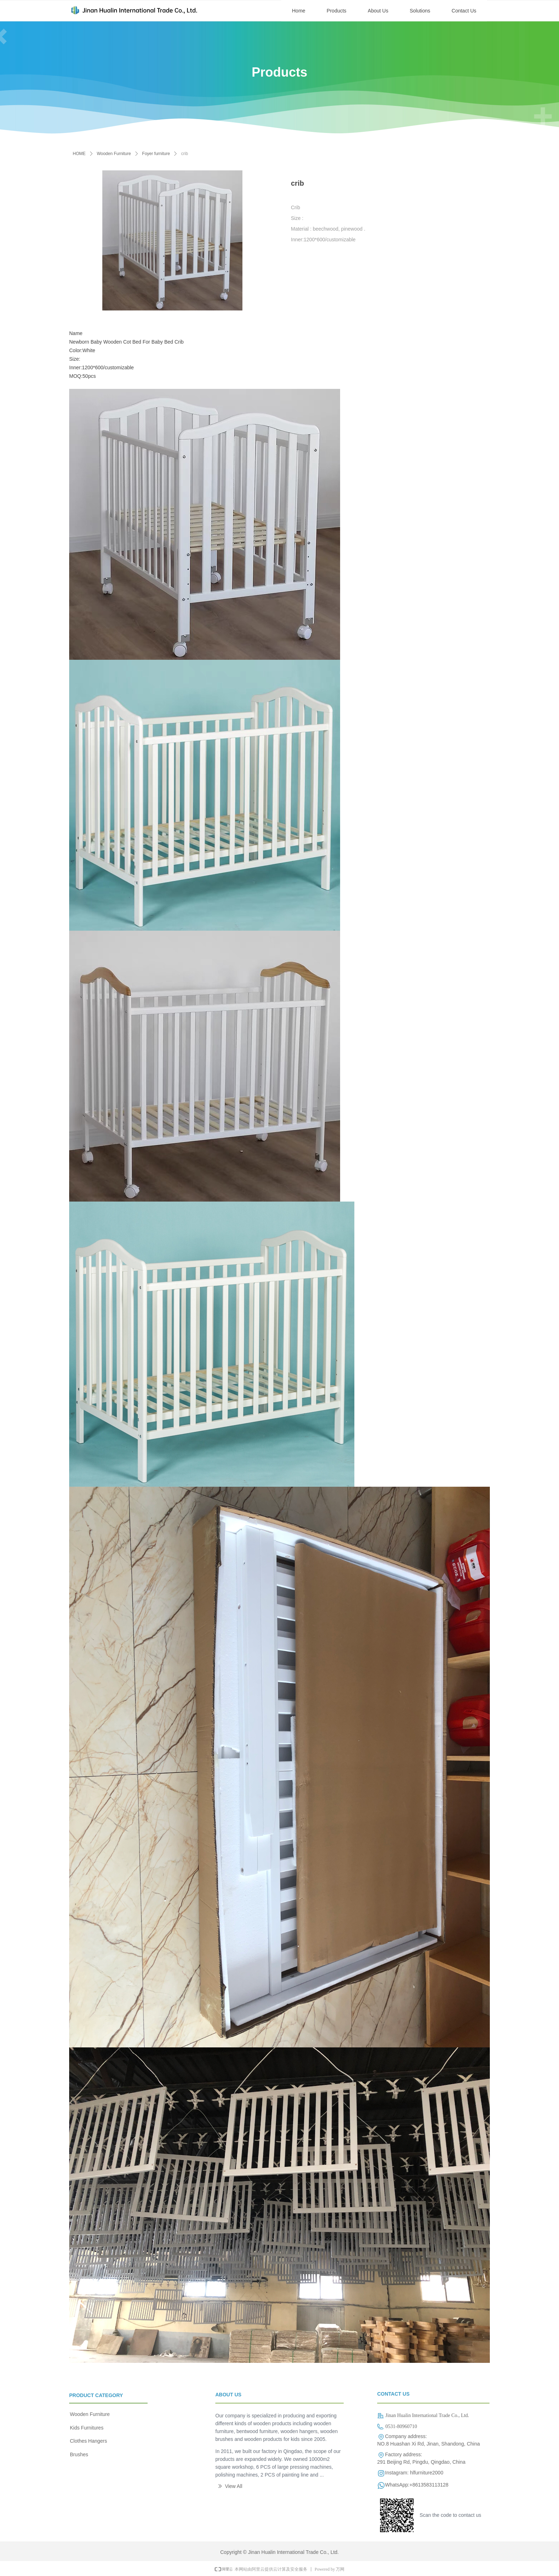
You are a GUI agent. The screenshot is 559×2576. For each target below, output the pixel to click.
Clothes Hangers (88, 2441)
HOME (79, 153)
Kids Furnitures (86, 2428)
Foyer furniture (156, 153)
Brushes (79, 2454)
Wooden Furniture (114, 153)
